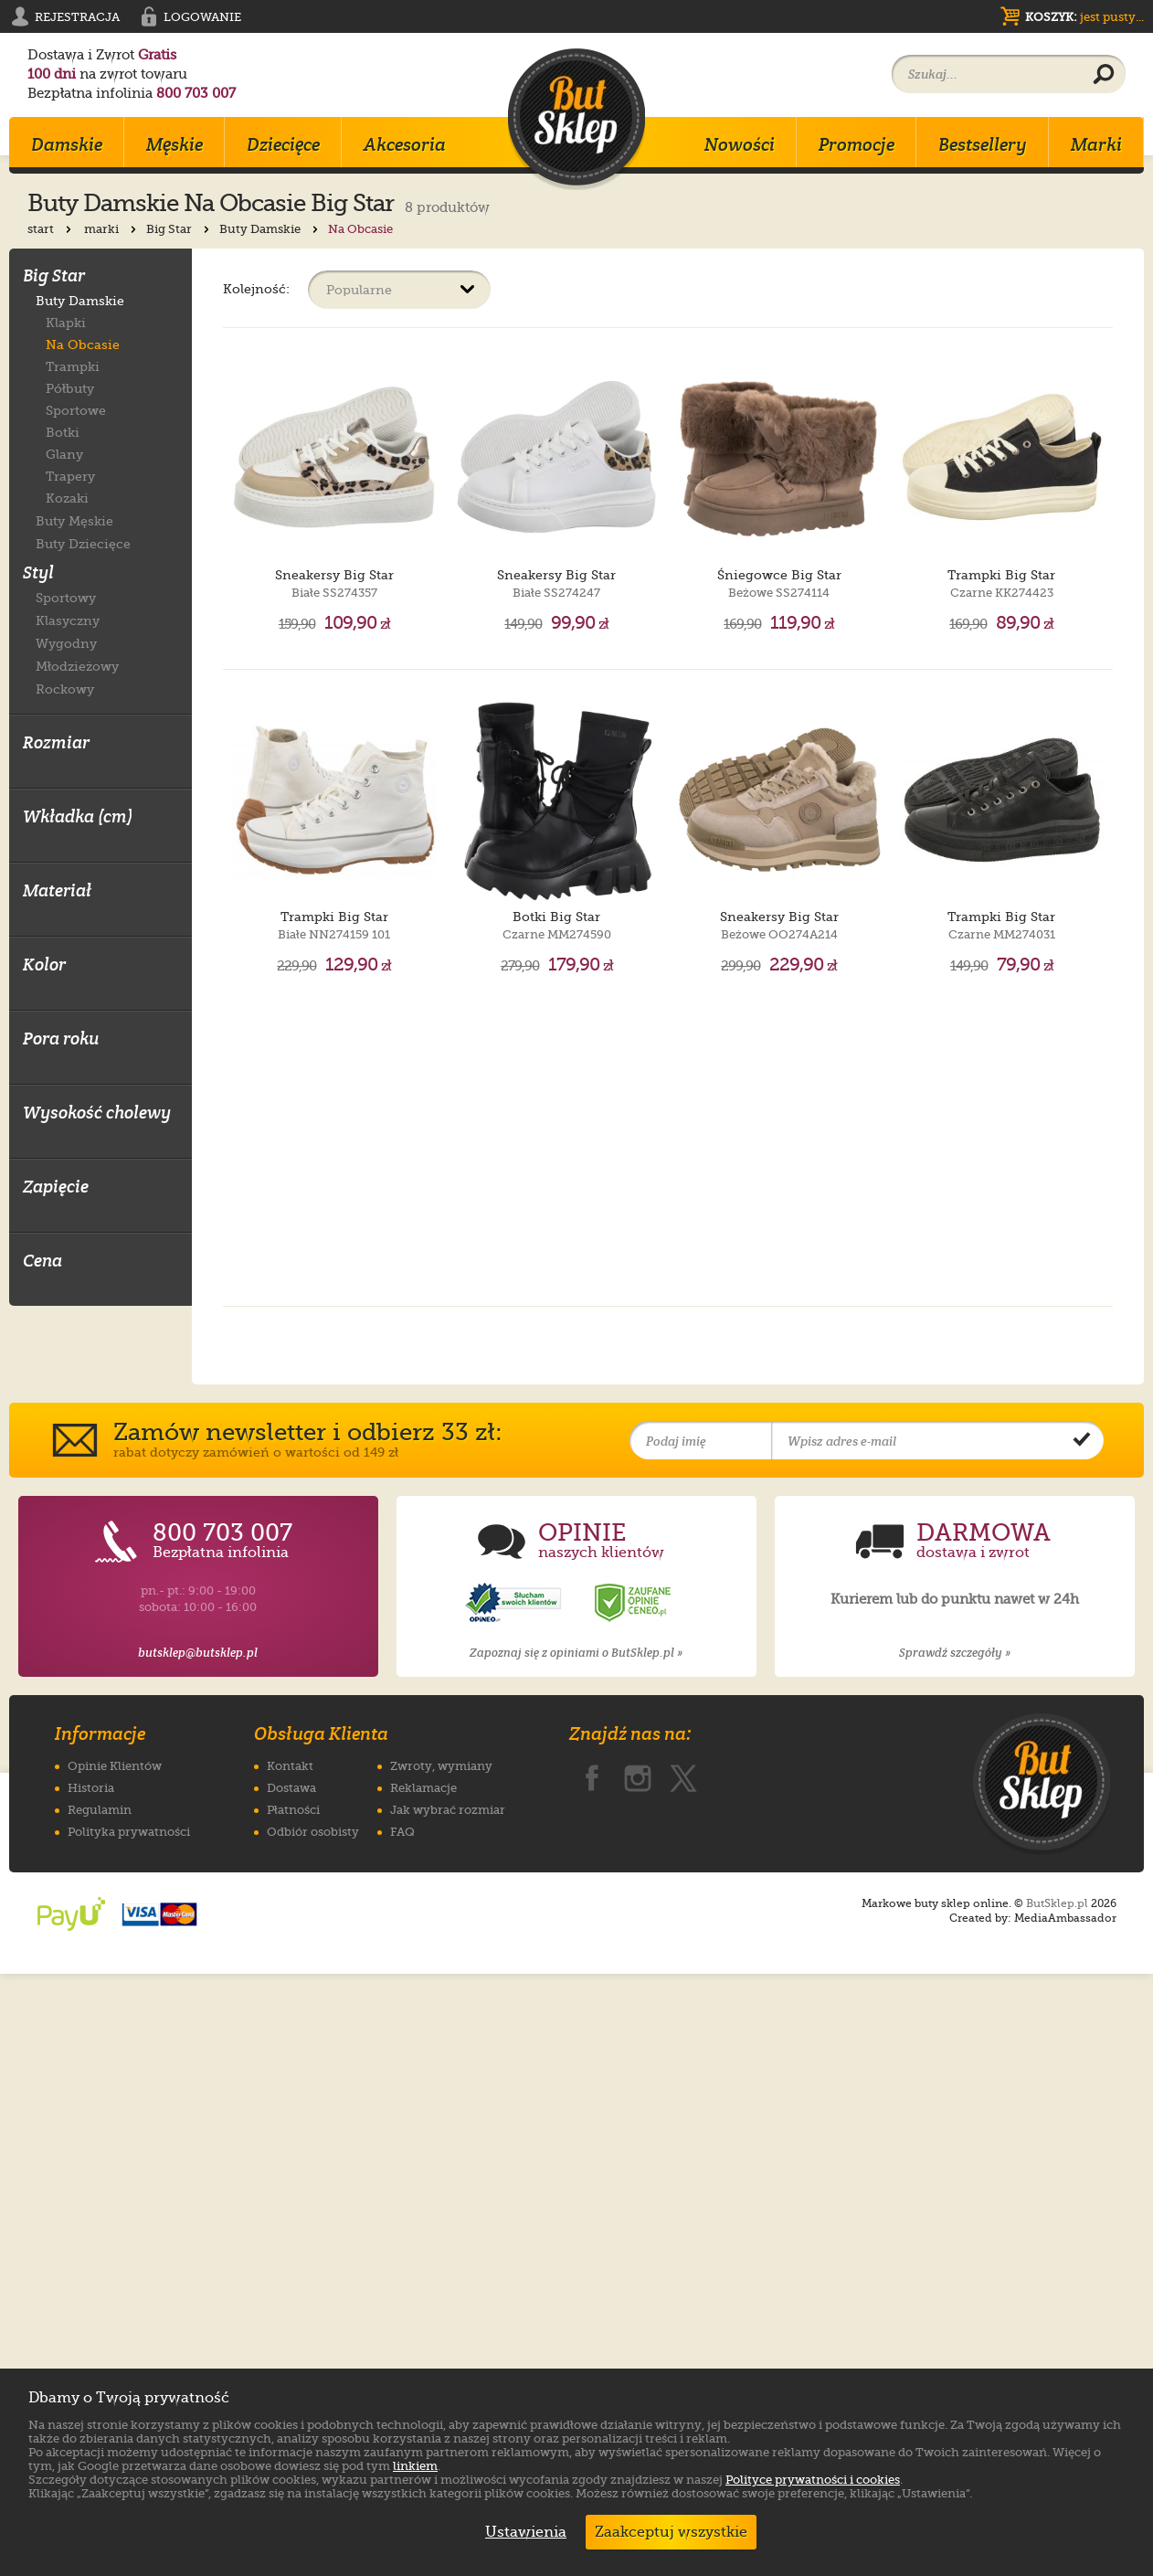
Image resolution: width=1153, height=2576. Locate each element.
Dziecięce (283, 144)
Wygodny (66, 643)
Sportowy (66, 597)
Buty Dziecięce (83, 543)
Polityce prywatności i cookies (812, 2479)
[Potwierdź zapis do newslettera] (1081, 2043)
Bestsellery (982, 144)
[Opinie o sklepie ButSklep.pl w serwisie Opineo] (515, 2205)
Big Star (179, 229)
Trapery (70, 476)
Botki (62, 432)
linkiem (415, 2466)
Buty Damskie (270, 229)
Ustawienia (521, 2532)
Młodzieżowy (77, 666)
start (51, 229)
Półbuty (70, 388)
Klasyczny (68, 620)
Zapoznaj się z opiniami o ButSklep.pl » (576, 2255)
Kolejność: (256, 288)
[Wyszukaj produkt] (1103, 75)
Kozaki (67, 498)
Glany (64, 454)
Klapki (66, 322)
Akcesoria (405, 144)
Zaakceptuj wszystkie (671, 2532)
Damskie (66, 144)
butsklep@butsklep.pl (198, 2255)
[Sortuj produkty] (399, 289)
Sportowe (76, 410)
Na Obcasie (83, 344)
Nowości (739, 144)
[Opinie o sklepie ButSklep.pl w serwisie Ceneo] (634, 2205)
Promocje (856, 144)
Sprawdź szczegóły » (954, 2255)
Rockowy (65, 688)
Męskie (174, 144)
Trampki (73, 366)
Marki (1096, 144)
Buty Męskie (74, 520)
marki (112, 229)
